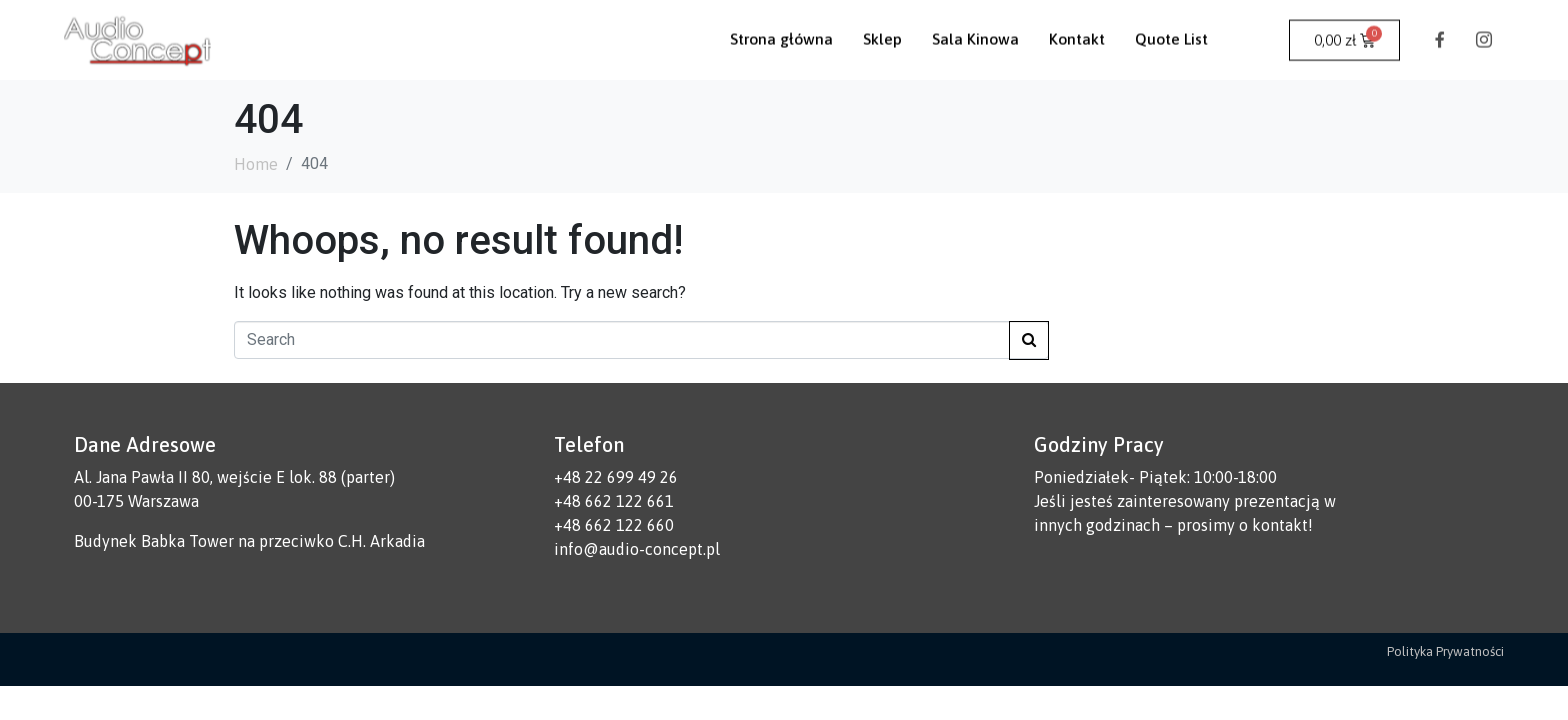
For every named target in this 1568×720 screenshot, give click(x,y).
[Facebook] (1440, 24)
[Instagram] (1484, 24)
